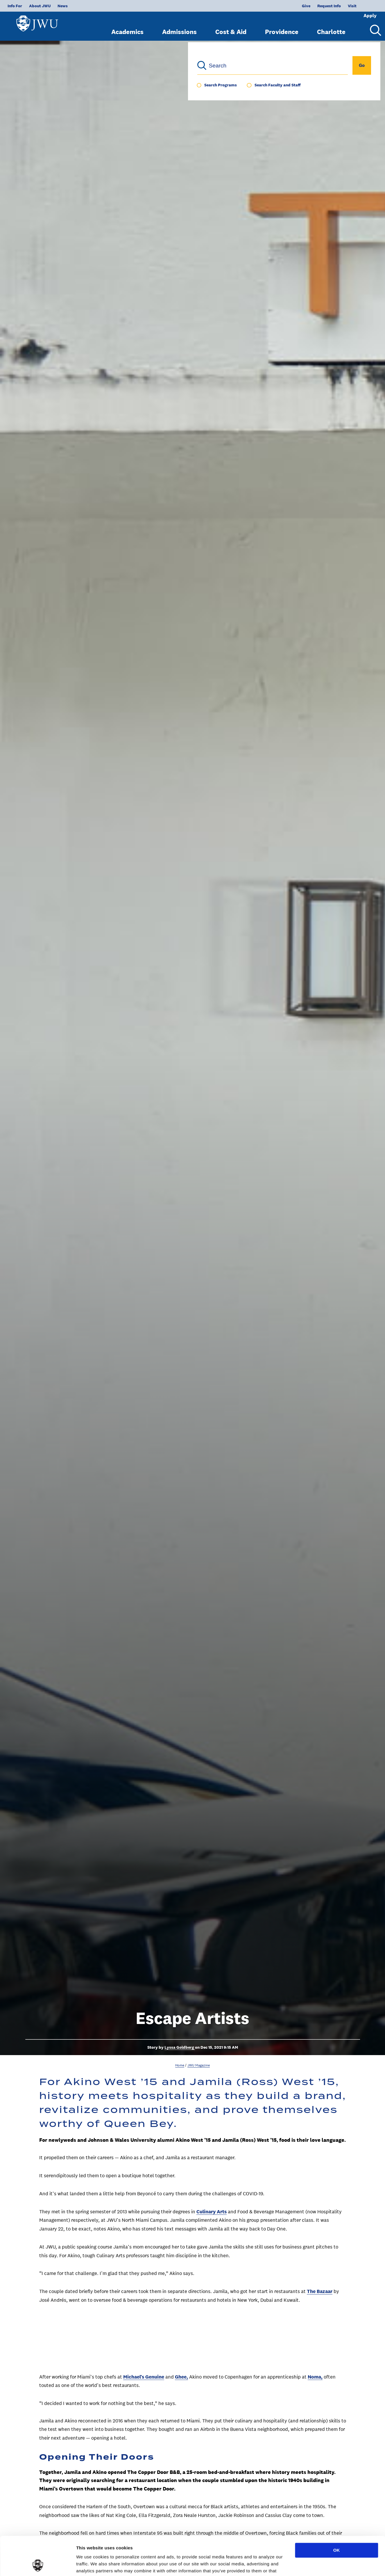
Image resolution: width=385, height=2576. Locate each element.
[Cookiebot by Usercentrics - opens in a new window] (37, 2564)
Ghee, (181, 2377)
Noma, (315, 2377)
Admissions (179, 27)
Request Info (310, 5)
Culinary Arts (211, 2211)
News (63, 5)
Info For (15, 5)
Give (287, 5)
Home (179, 2065)
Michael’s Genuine (143, 2377)
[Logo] (39, 23)
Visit (333, 5)
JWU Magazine (198, 2065)
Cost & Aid (230, 27)
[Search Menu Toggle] (373, 26)
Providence (281, 27)
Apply (362, 5)
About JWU (40, 5)
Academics (127, 27)
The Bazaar (319, 2291)
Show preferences (95, 2564)
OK (336, 2513)
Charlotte (331, 27)
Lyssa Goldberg (179, 2047)
